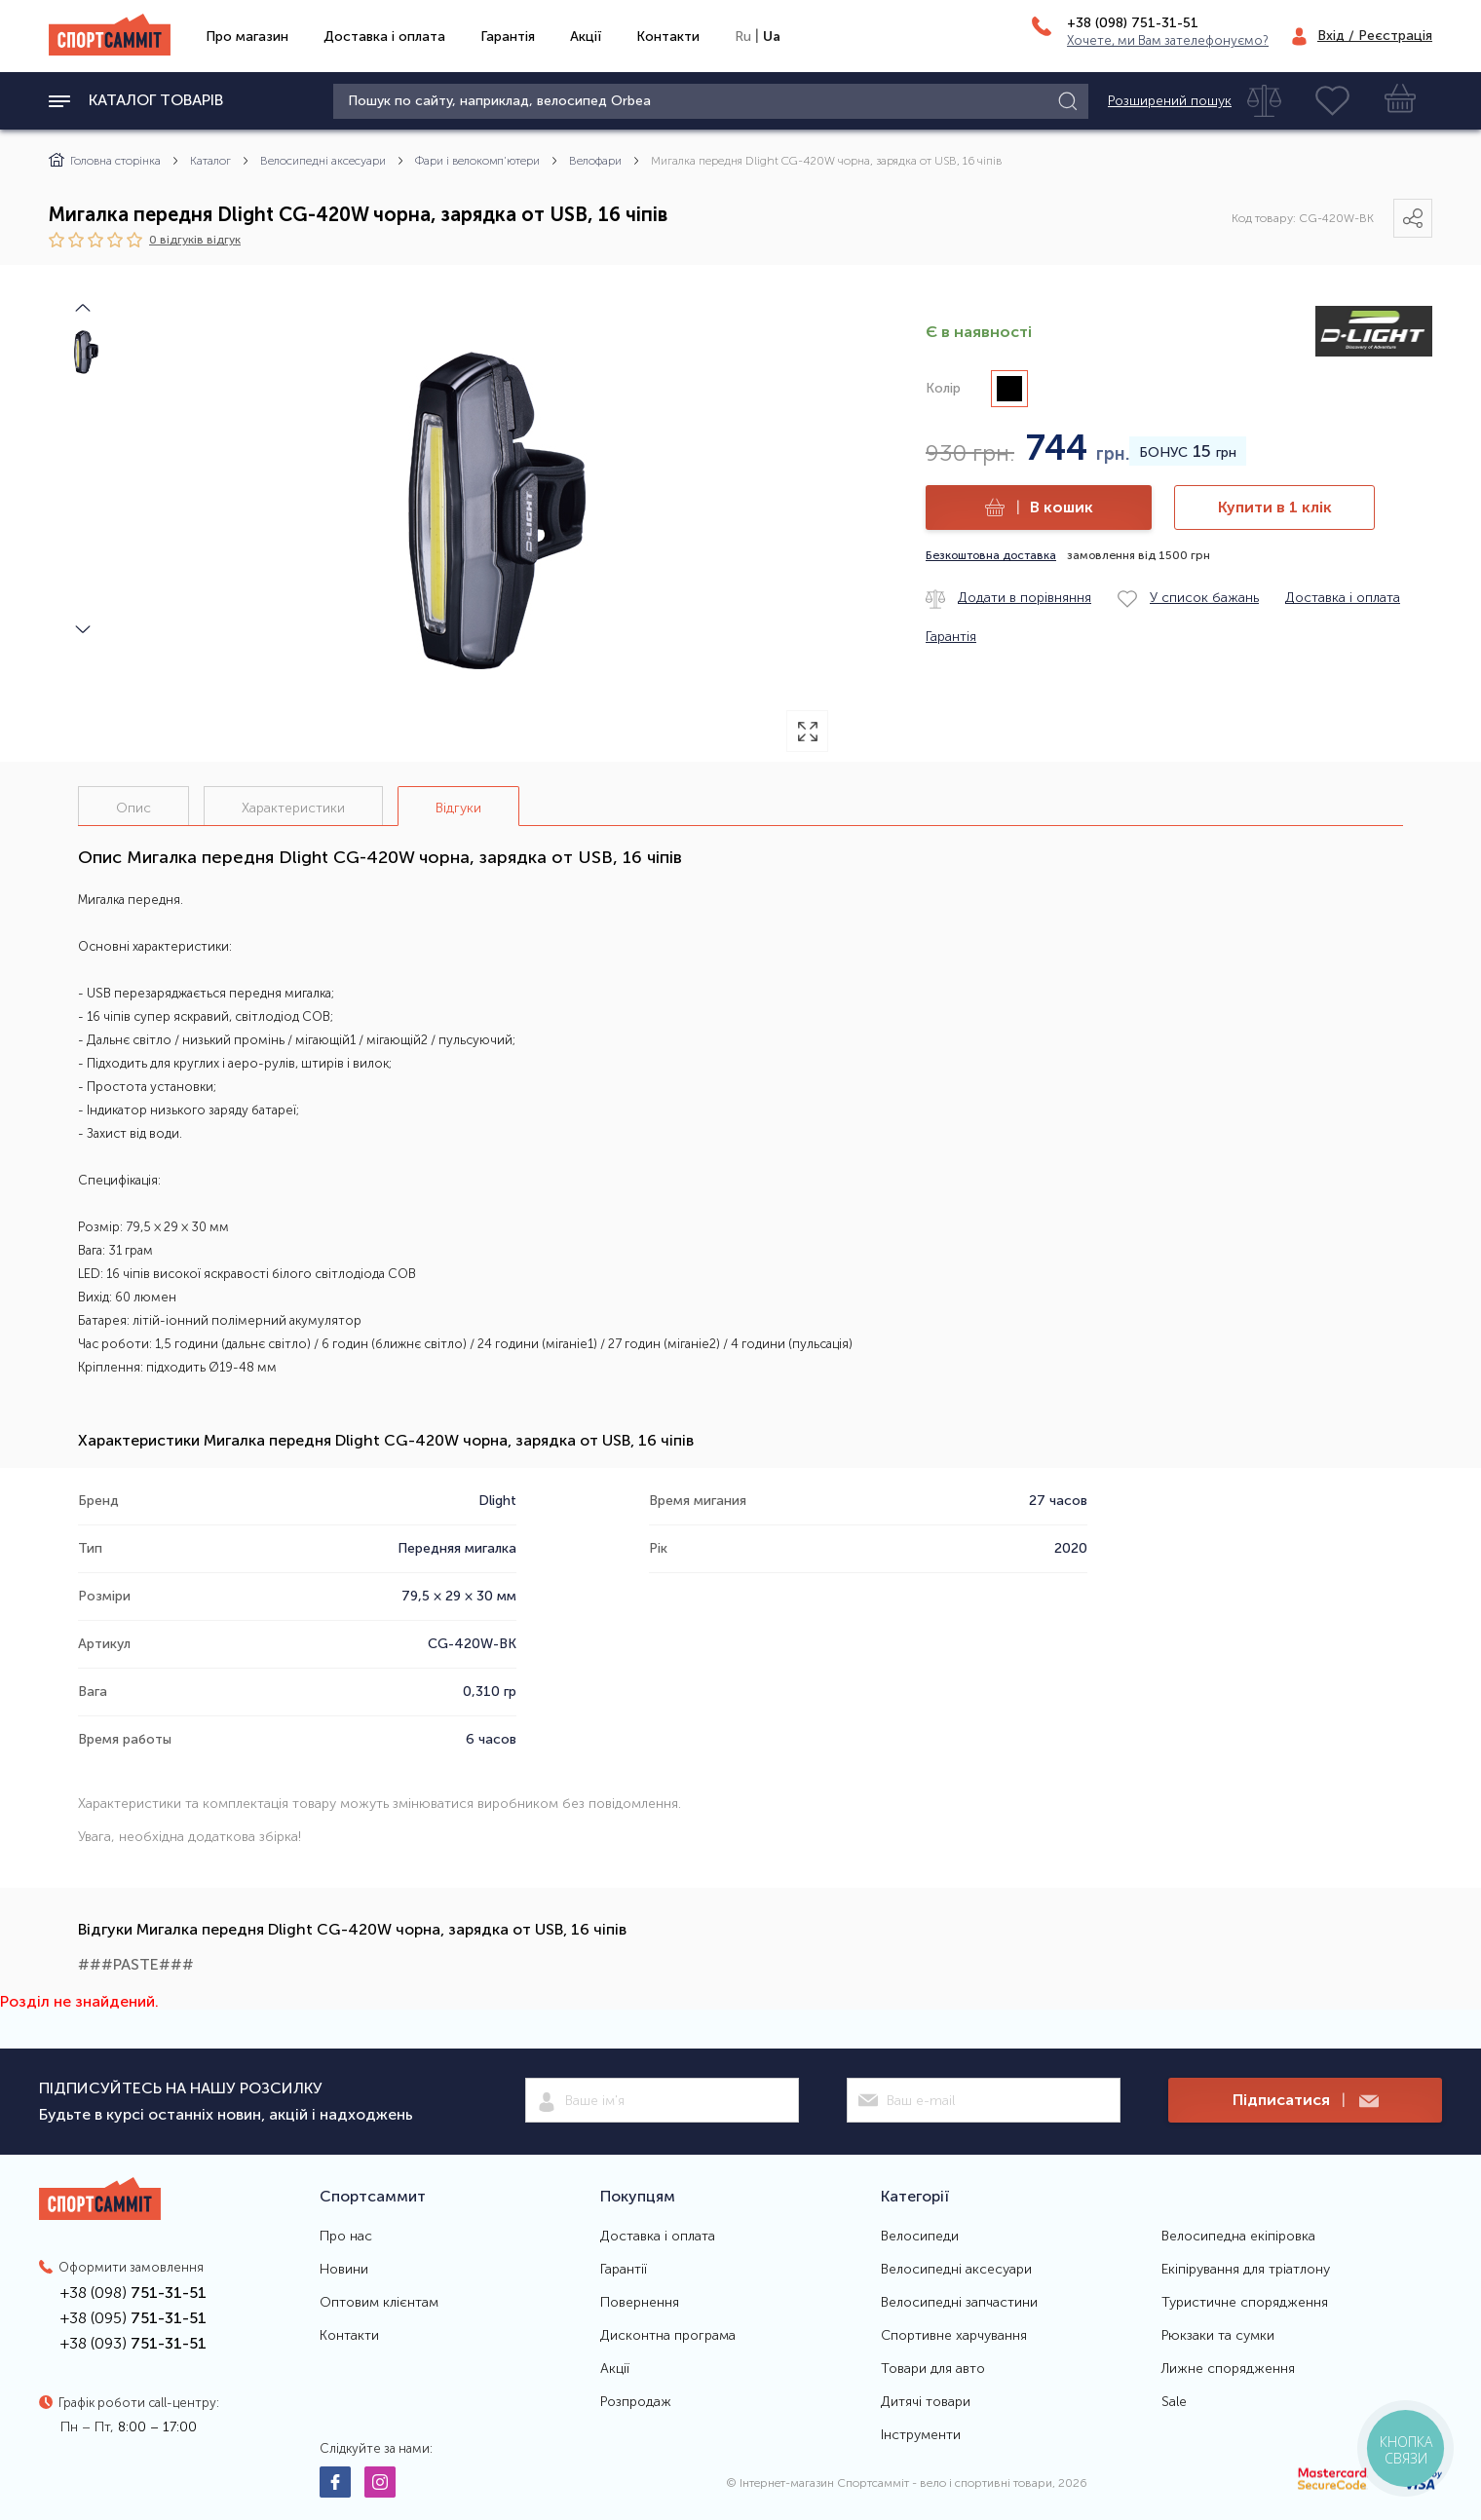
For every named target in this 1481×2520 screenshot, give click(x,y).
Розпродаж (635, 2402)
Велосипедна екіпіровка (1238, 2236)
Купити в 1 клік (1275, 507)
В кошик (1039, 507)
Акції (585, 36)
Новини (344, 2269)
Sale (1174, 2402)
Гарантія (507, 36)
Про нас (346, 2236)
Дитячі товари (925, 2402)
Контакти (668, 36)
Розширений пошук (1170, 101)
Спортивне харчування (954, 2336)
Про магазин (247, 36)
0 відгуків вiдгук (195, 239)
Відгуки (458, 808)
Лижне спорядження (1228, 2369)
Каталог (210, 161)
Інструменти (921, 2435)
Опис (133, 808)
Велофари (595, 161)
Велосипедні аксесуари (323, 161)
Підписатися (1306, 2100)
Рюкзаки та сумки (1217, 2336)
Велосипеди (920, 2236)
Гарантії (623, 2269)
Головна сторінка (105, 161)
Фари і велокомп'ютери (477, 161)
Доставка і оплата (384, 36)
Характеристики (293, 808)
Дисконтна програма (668, 2336)
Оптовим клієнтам (379, 2303)
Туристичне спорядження (1244, 2303)
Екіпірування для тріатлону (1245, 2269)
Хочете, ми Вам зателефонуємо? (1168, 40)
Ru (743, 36)
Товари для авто (933, 2369)
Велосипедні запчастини (959, 2303)
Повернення (639, 2303)
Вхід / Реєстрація (1374, 35)
